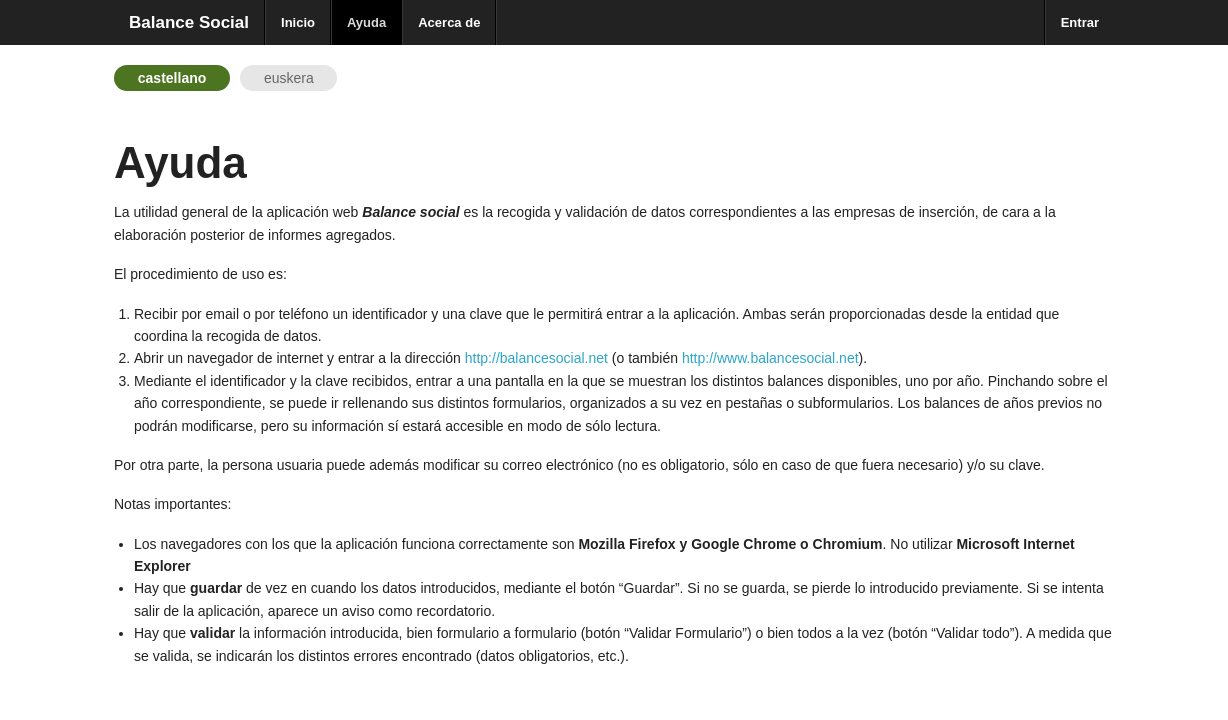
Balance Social (189, 22)
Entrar (1080, 22)
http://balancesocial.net (536, 358)
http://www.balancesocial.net (770, 358)
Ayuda (366, 22)
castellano (172, 78)
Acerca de (449, 22)
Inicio (298, 22)
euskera (289, 78)
